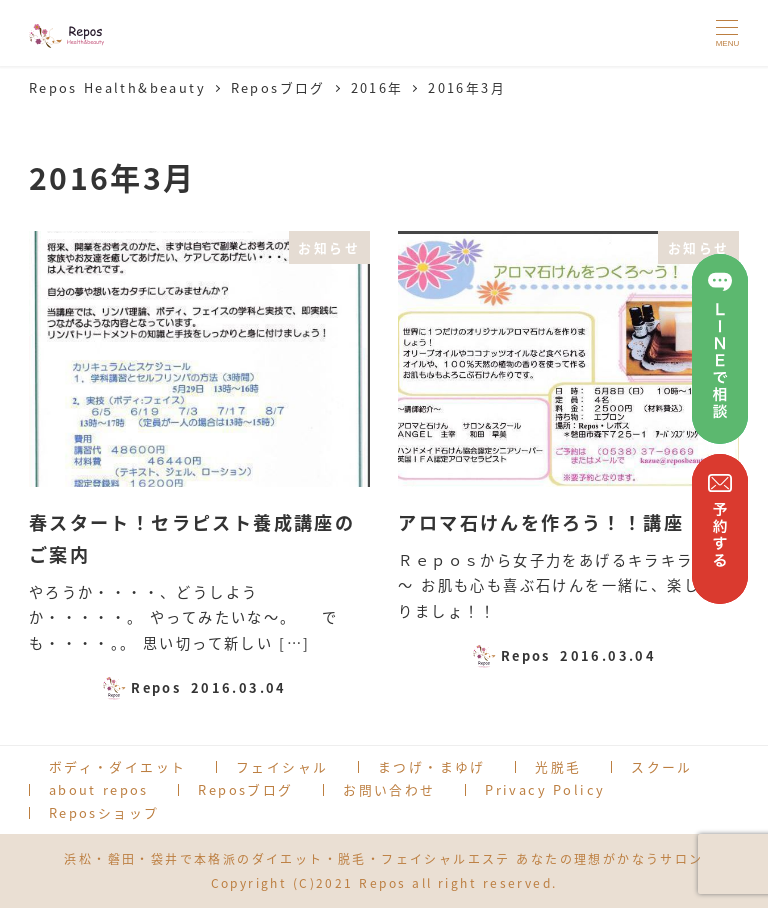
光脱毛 (558, 766)
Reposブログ (245, 789)
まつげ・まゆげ (432, 766)
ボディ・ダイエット (118, 766)
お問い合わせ (389, 789)
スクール (662, 766)
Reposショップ (104, 812)
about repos (99, 789)
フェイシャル (282, 766)
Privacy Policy (545, 789)
